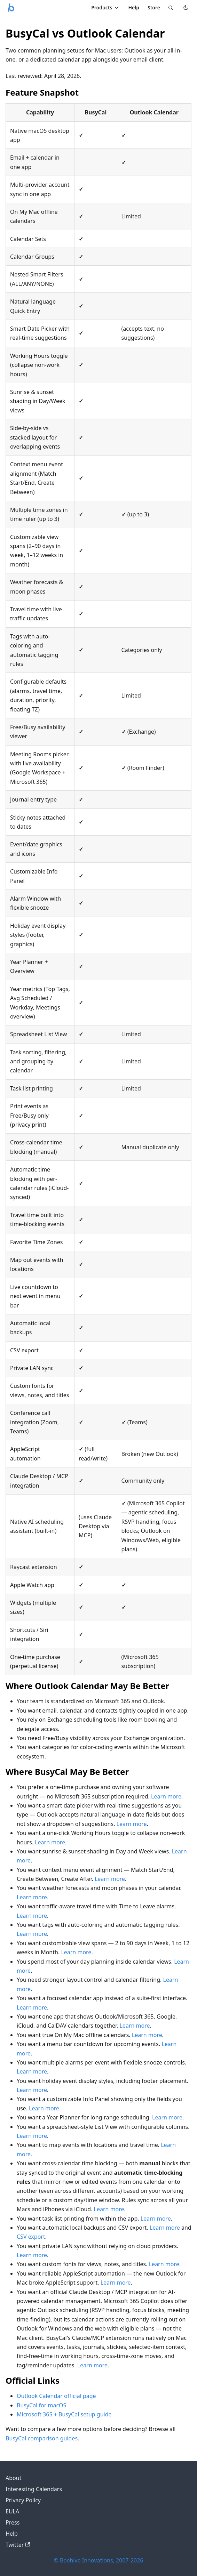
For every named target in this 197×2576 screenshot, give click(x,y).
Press (12, 2522)
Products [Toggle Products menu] (105, 7)
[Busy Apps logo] (11, 7)
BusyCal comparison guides (42, 2438)
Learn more (166, 1796)
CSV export (31, 2236)
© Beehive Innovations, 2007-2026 (98, 2560)
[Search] (170, 7)
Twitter (18, 2545)
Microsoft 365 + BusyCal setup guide (64, 2414)
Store (154, 7)
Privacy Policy (23, 2500)
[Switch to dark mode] (185, 7)
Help (133, 7)
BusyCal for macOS (41, 2405)
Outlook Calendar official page (56, 2396)
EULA (12, 2511)
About (13, 2478)
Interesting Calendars (34, 2489)
